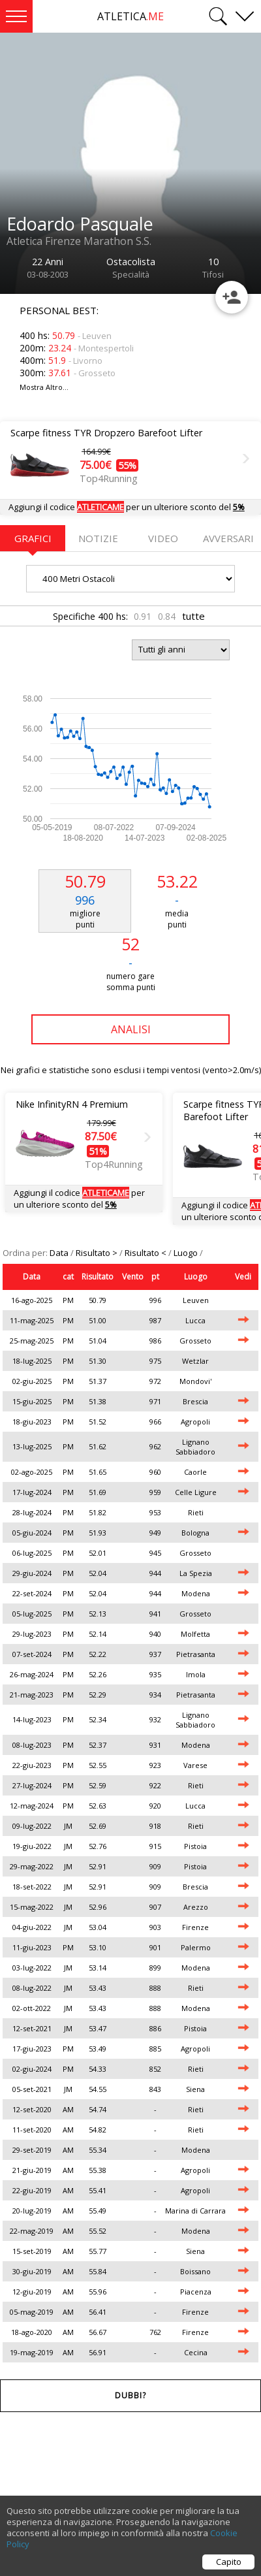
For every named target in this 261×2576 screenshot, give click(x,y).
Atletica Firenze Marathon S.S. (79, 241)
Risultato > (97, 1253)
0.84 (167, 616)
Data (60, 1253)
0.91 (142, 616)
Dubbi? (130, 2395)
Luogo (187, 1253)
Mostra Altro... (44, 387)
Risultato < (146, 1253)
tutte (193, 615)
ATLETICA (130, 16)
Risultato (98, 1276)
